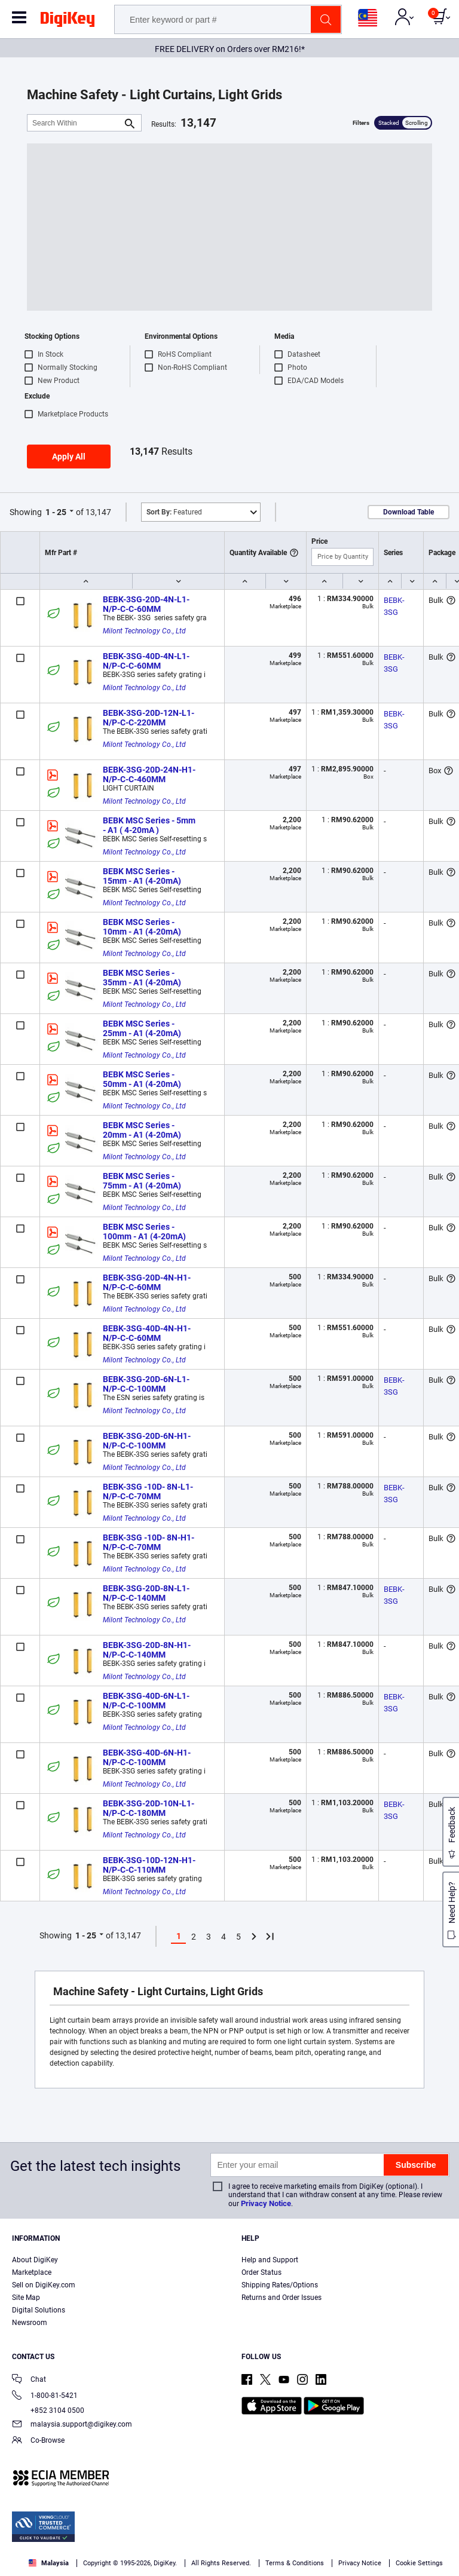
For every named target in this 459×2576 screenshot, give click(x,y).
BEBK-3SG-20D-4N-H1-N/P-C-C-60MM (147, 1282)
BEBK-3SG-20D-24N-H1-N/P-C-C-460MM (149, 774)
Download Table (408, 512)
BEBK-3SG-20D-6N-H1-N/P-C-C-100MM (147, 1440)
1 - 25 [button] (55, 512)
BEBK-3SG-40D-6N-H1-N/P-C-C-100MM (147, 1757)
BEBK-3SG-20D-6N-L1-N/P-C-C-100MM (146, 1383)
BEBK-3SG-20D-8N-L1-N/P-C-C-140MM (146, 1593)
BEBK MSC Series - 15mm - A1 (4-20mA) (142, 876)
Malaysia (49, 2563)
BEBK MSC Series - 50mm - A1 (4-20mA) (142, 1079)
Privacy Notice (266, 2203)
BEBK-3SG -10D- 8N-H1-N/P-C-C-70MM (148, 1542)
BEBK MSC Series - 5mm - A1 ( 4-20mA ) (150, 825)
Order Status (261, 2272)
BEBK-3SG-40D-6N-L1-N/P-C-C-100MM (146, 1700)
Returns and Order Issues (281, 2297)
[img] (67, 21)
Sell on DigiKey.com (43, 2285)
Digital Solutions (38, 2310)
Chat (29, 2380)
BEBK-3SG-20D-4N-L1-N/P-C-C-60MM (146, 604)
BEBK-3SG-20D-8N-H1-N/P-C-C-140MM (147, 1649)
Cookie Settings (419, 2563)
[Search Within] (74, 123)
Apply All (68, 456)
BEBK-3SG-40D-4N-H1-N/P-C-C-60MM (147, 1333)
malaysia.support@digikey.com (72, 2425)
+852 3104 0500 (48, 2410)
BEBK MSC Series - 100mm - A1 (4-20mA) (144, 1231)
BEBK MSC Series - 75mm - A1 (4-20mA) (142, 1180)
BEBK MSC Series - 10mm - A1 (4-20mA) (142, 926)
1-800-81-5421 (45, 2396)
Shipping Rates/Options (279, 2285)
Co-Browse (38, 2441)
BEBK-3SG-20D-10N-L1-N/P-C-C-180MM (148, 1808)
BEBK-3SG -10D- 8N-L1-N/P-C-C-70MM (148, 1491)
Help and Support (269, 2260)
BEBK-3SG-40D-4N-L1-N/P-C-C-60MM (146, 660)
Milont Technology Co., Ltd (144, 631)
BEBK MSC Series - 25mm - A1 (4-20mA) (142, 1028)
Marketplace (31, 2272)
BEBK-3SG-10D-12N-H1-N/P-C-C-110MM (149, 1864)
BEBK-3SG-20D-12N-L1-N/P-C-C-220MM (148, 717)
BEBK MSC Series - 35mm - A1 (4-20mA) (142, 977)
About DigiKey (35, 2260)
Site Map (26, 2297)
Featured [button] (174, 512)
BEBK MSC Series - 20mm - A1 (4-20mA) (142, 1130)
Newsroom (29, 2322)
